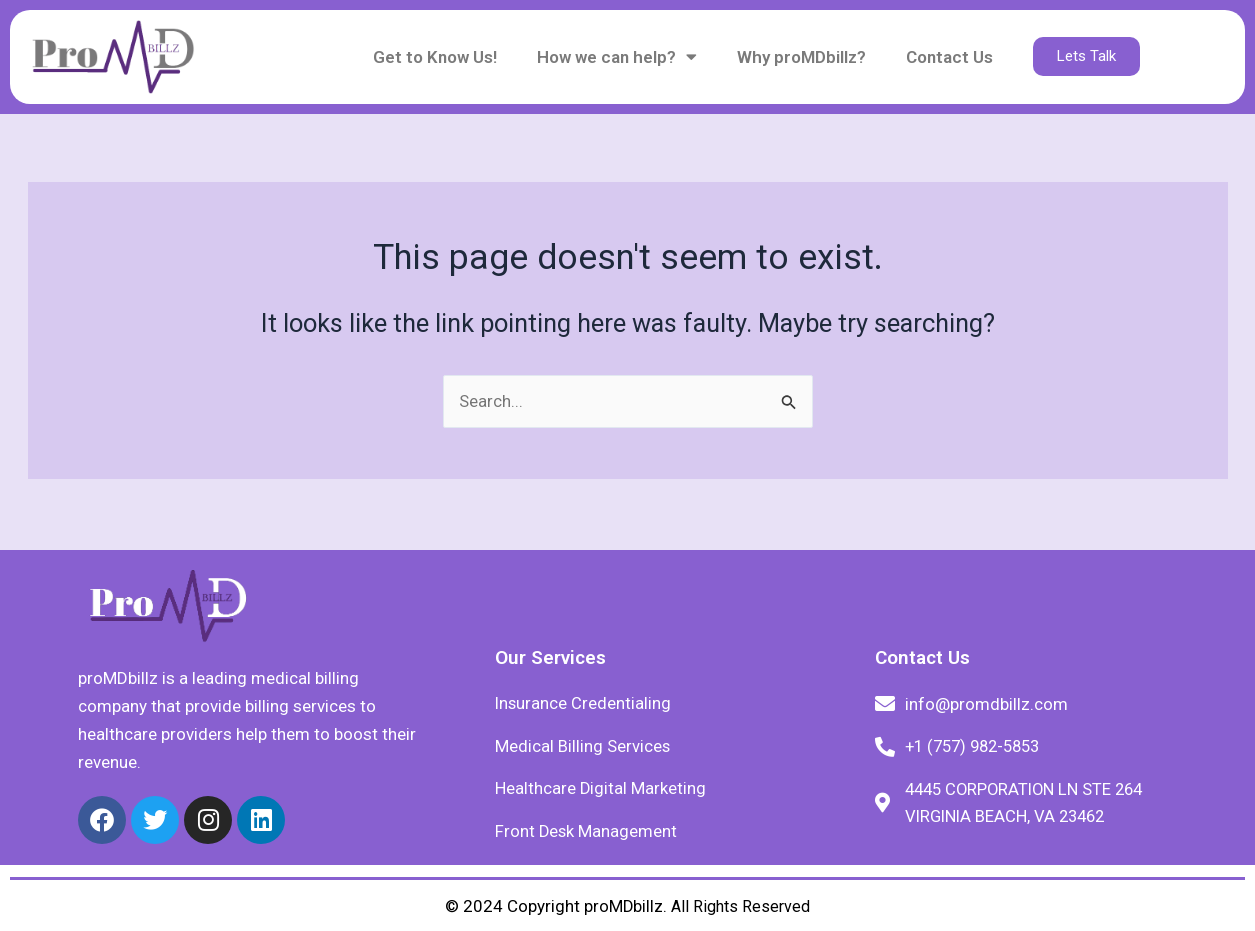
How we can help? (617, 56)
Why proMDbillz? (801, 57)
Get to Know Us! (435, 57)
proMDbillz (624, 906)
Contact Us (949, 57)
